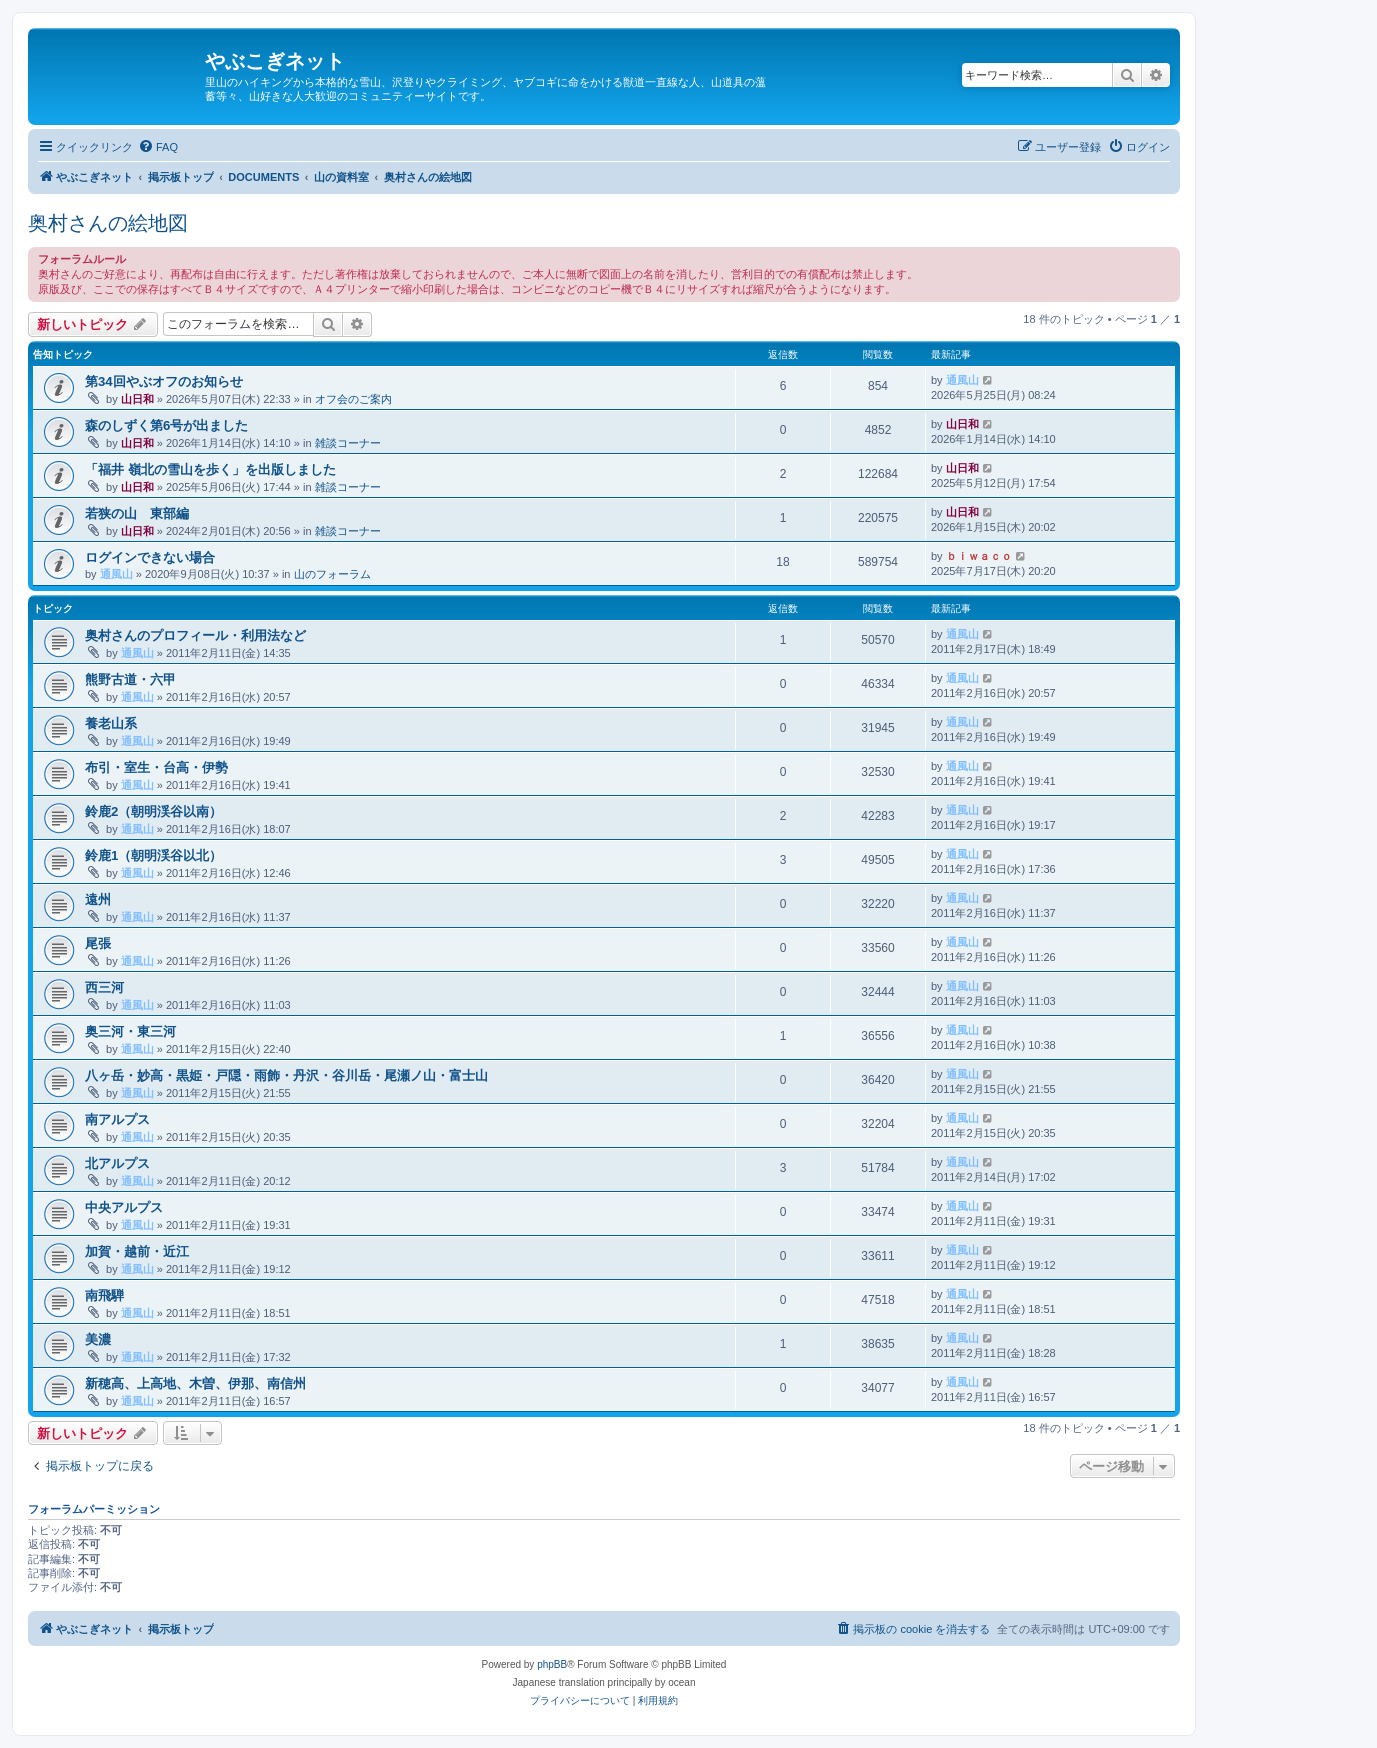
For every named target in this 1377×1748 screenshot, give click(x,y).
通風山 (962, 380)
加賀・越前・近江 (137, 1251)
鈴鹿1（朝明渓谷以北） (153, 855)
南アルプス (117, 1119)
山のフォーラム (332, 574)
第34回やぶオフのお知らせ (164, 381)
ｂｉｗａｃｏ (979, 556)
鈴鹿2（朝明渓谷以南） (153, 811)
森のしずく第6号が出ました (166, 425)
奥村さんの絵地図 (108, 223)
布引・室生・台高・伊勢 (156, 767)
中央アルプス (124, 1207)
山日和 (137, 399)
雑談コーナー (348, 443)
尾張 (98, 943)
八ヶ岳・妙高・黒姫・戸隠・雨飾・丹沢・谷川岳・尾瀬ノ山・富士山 (286, 1075)
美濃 (98, 1339)
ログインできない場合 (150, 557)
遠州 (98, 899)
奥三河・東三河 (130, 1031)
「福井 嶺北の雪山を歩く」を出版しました (210, 469)
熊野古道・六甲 (130, 679)
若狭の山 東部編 (137, 513)
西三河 (104, 987)
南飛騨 (104, 1295)
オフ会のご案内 (353, 399)
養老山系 (111, 723)
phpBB (552, 1664)
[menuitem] (158, 147)
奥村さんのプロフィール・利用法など (195, 635)
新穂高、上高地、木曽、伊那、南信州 (195, 1383)
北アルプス (117, 1163)
